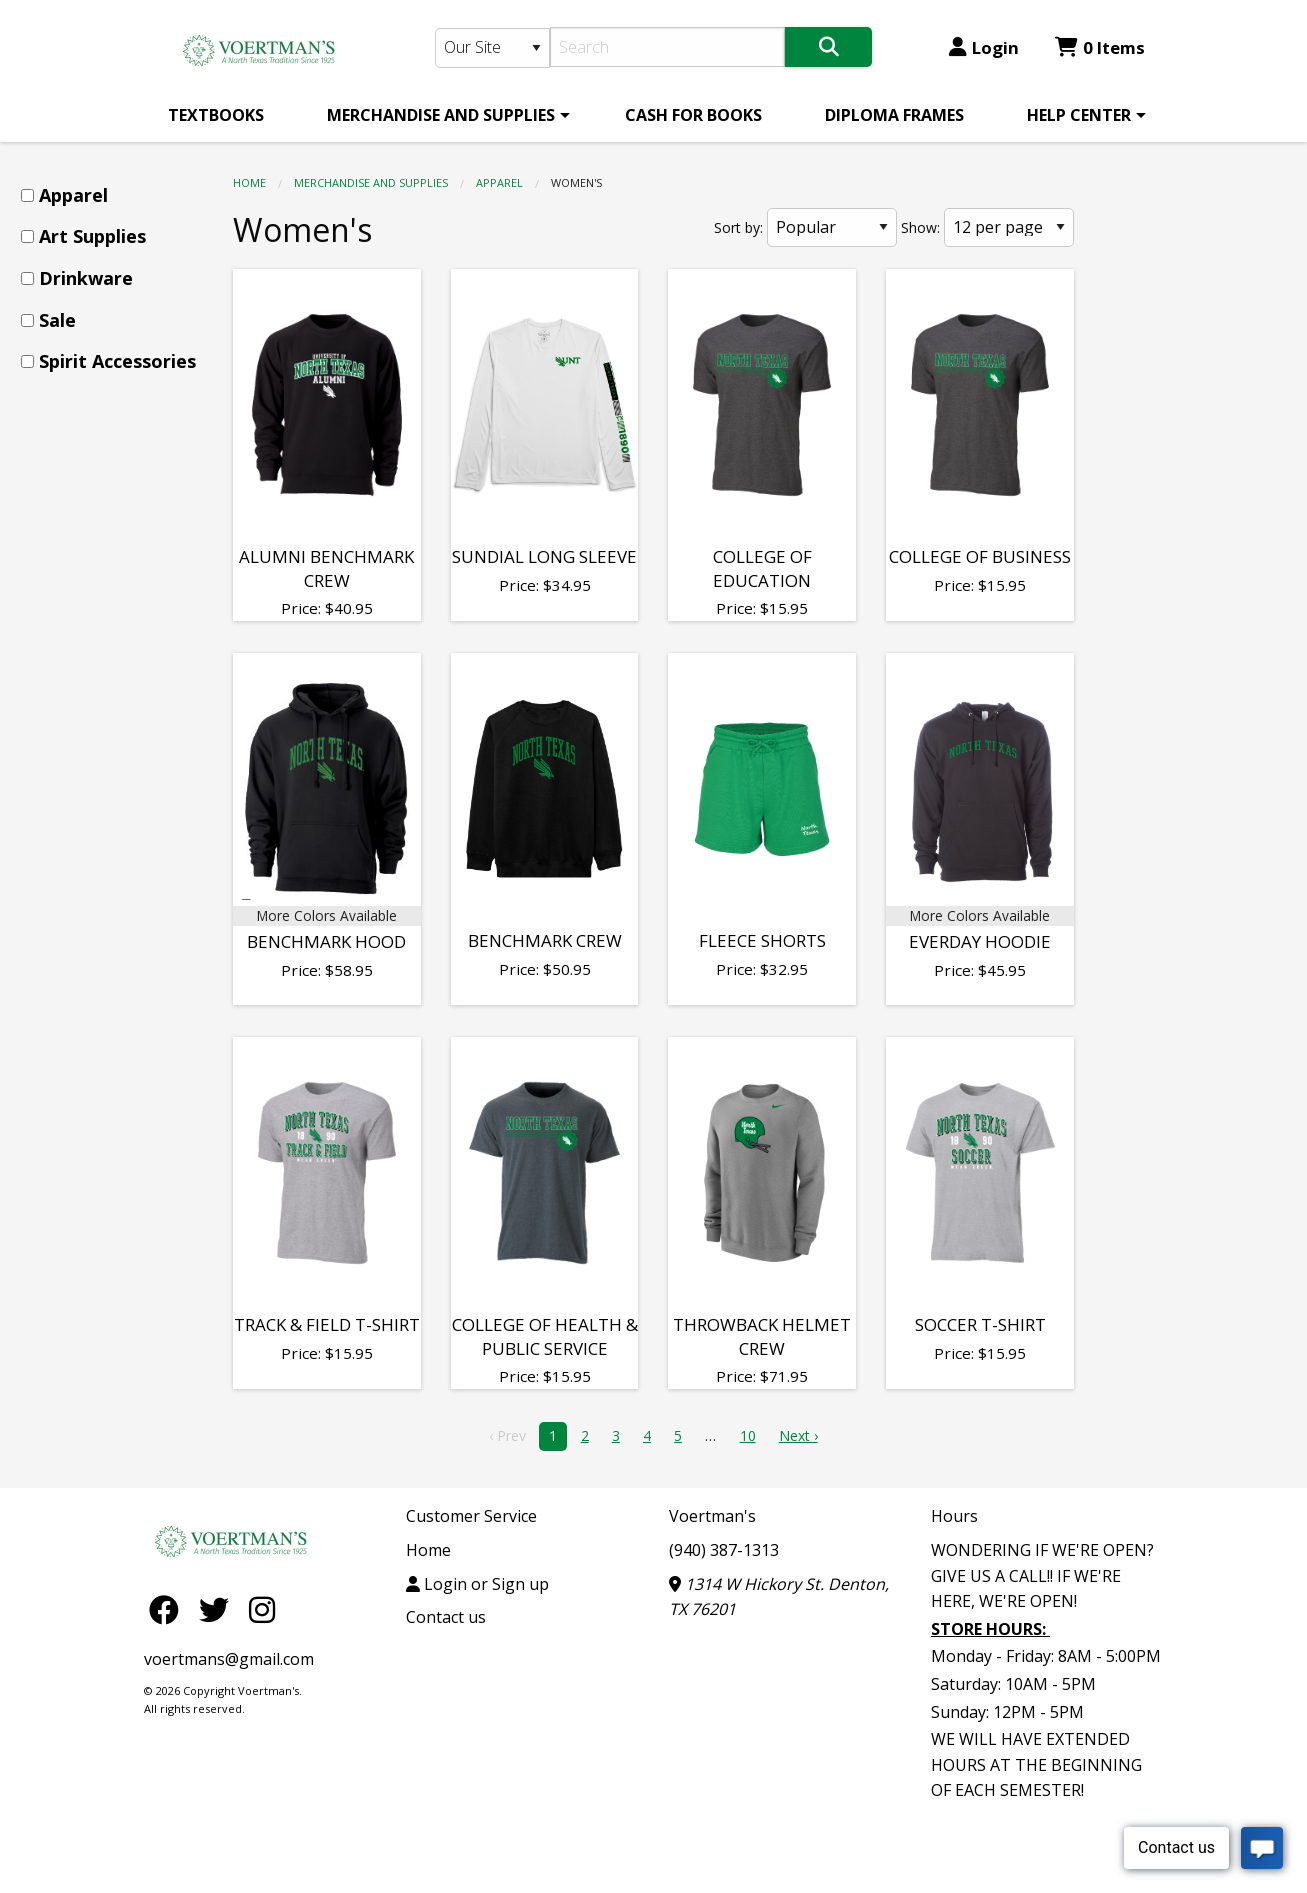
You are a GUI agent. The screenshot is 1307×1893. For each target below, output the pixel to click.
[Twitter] (219, 1608)
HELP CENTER (1079, 115)
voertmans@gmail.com (229, 1659)
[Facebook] (169, 1608)
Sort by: (738, 227)
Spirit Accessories (117, 361)
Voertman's (712, 1516)
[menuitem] (216, 115)
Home (249, 182)
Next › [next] (798, 1435)
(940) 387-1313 (724, 1550)
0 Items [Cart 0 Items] (1100, 47)
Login (984, 47)
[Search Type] (493, 48)
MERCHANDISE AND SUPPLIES (441, 115)
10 (748, 1435)
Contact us (446, 1617)
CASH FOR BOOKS (693, 115)
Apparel (499, 182)
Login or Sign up (477, 1584)
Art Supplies (92, 236)
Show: (920, 227)
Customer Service (471, 1516)
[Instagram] (262, 1608)
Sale (57, 320)
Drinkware (86, 278)
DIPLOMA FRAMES (894, 115)
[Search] (667, 47)
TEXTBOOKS (216, 115)
